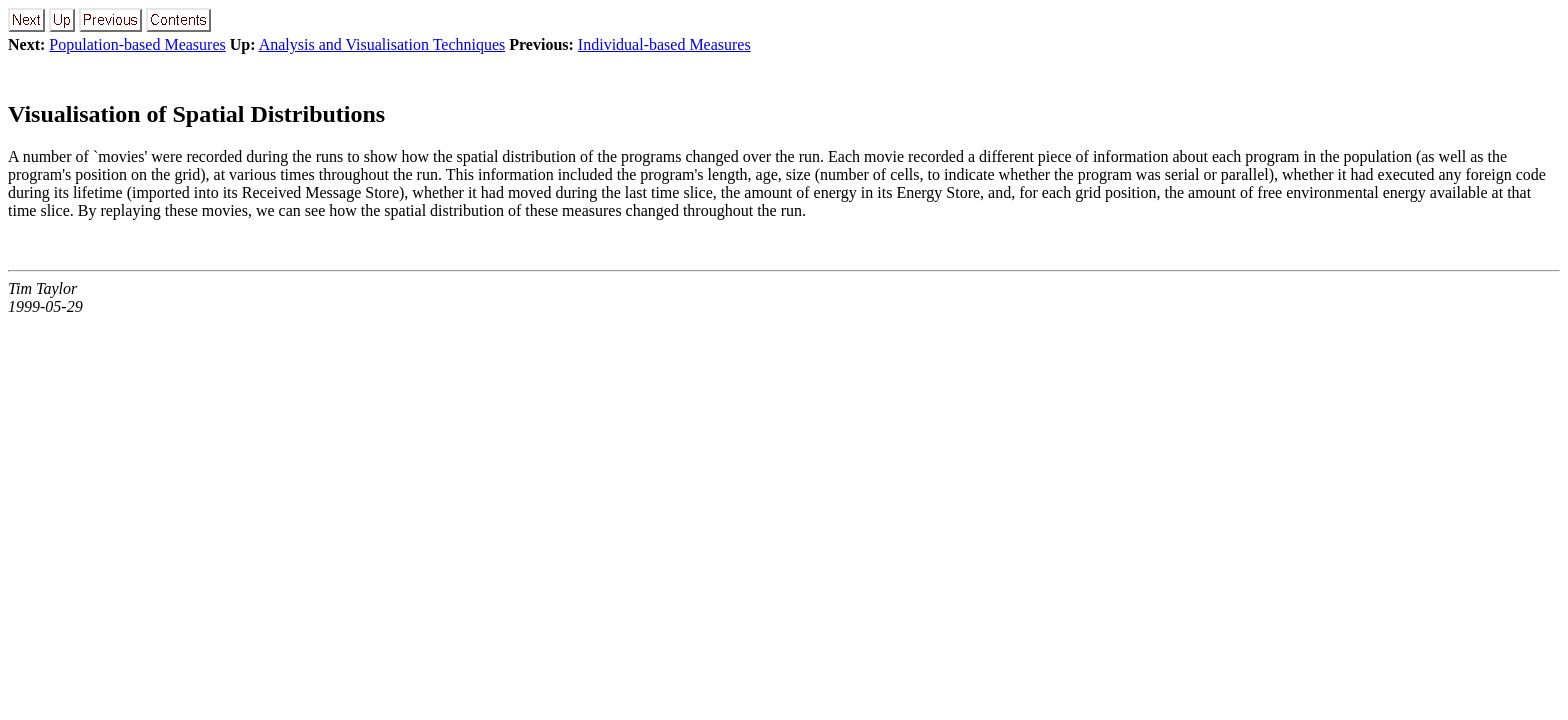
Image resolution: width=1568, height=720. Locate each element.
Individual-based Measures (664, 44)
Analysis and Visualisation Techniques (382, 44)
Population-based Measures (137, 44)
